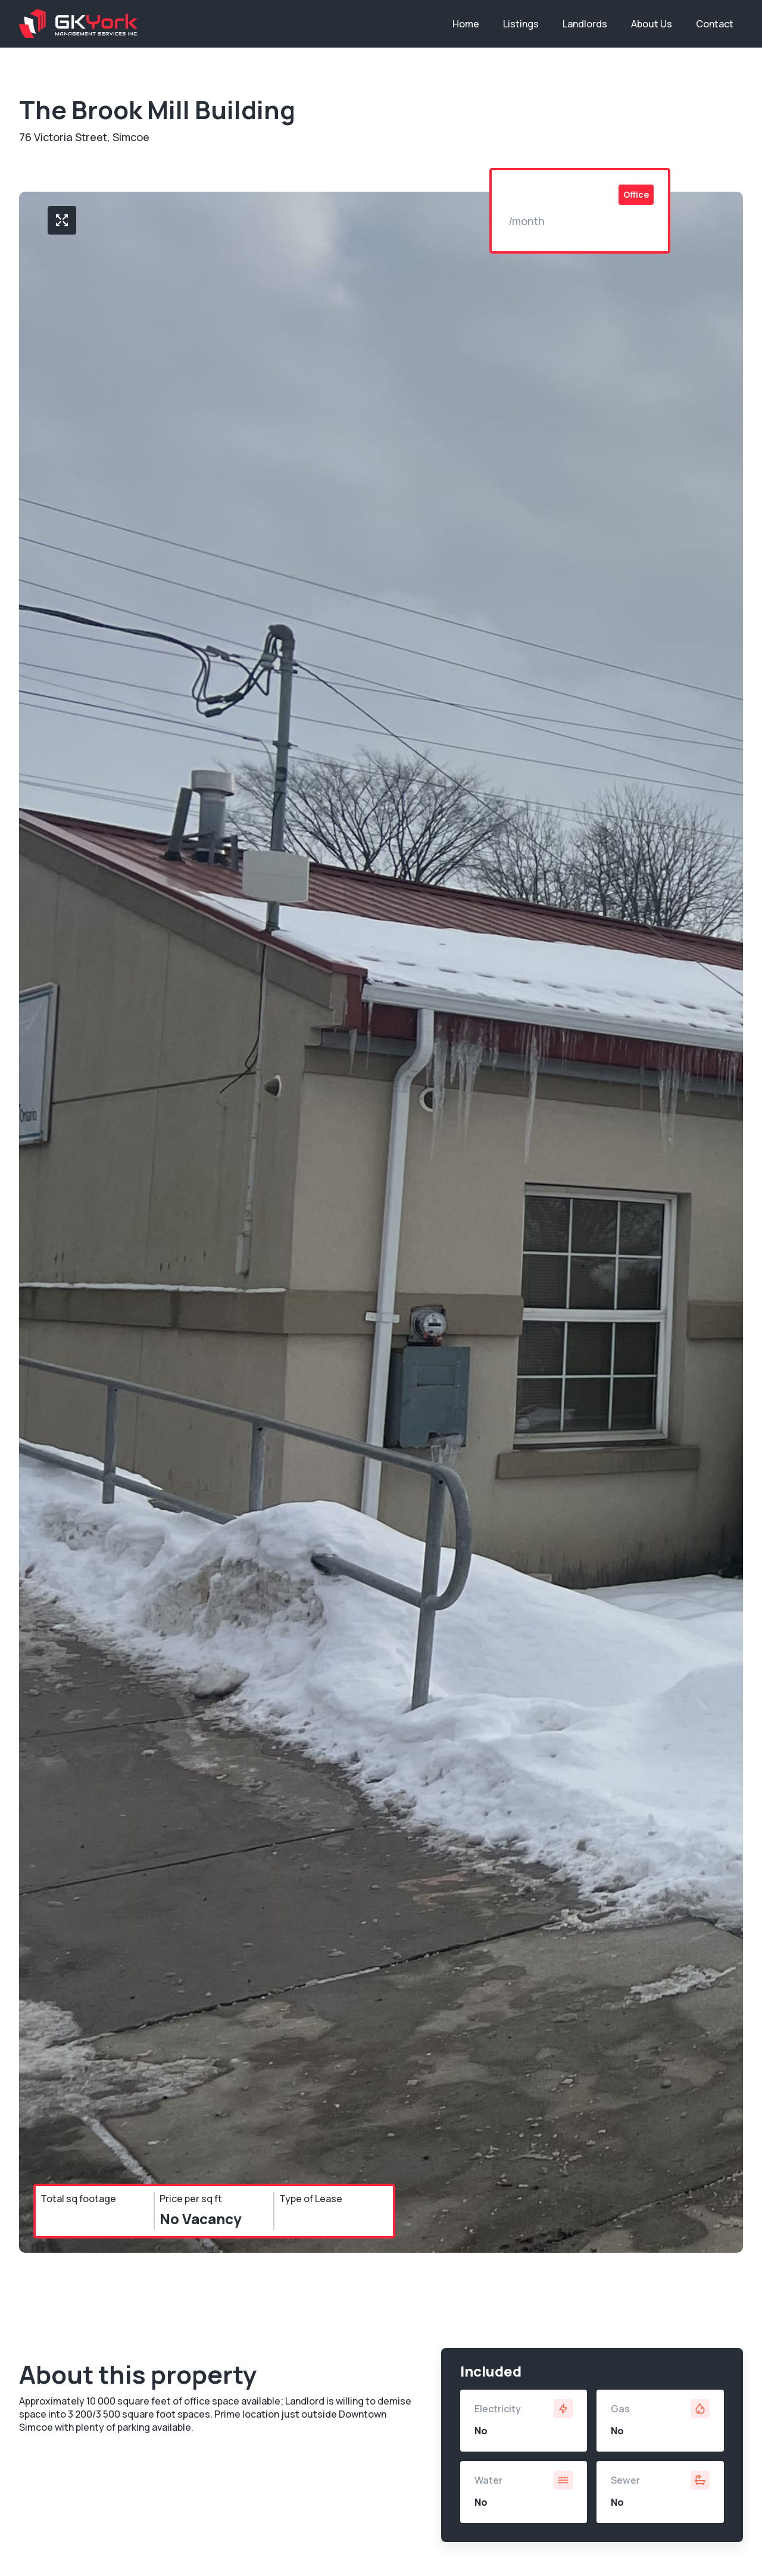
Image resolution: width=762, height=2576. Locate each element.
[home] (78, 23)
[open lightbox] (62, 220)
